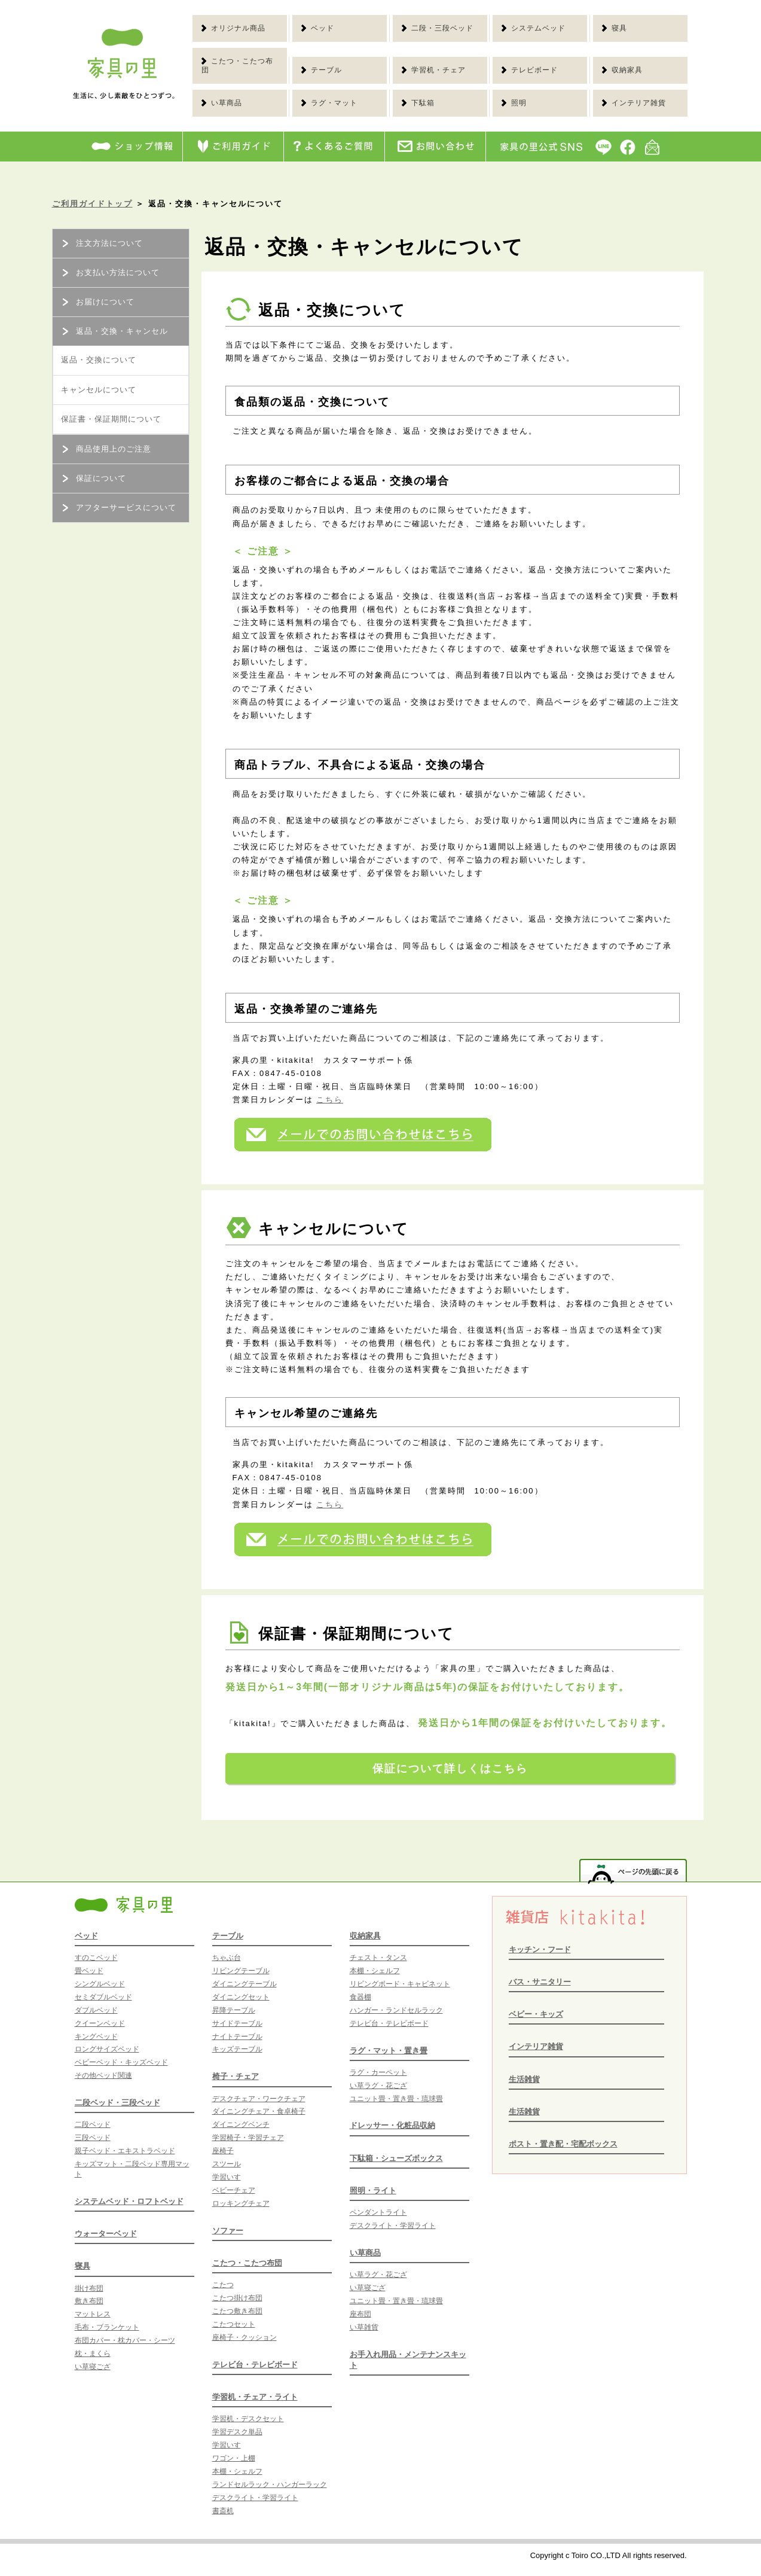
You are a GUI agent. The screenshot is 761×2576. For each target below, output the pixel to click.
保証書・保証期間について (111, 418)
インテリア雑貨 (536, 2046)
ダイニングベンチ (241, 2124)
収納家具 (365, 1935)
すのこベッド (96, 1957)
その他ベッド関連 (103, 2075)
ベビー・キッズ (536, 2014)
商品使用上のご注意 (105, 448)
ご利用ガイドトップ (92, 203)
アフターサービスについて (118, 507)
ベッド (86, 1935)
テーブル (227, 1935)
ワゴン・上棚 (233, 2458)
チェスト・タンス (378, 1957)
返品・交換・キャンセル (114, 331)
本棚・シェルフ (237, 2471)
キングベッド (96, 2036)
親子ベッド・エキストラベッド (125, 2151)
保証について (93, 478)
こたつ (223, 2285)
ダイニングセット (241, 1997)
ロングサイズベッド (107, 2049)
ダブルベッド (96, 2010)
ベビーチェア (233, 2190)
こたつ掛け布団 (237, 2298)
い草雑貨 (364, 2327)
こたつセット (233, 2324)
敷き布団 (89, 2301)
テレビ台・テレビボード (255, 2364)
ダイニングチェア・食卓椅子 (258, 2111)
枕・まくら (93, 2353)
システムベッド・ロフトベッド (129, 2201)
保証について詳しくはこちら (450, 1769)
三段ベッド (93, 2137)
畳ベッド (89, 1971)
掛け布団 (89, 2288)
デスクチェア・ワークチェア (258, 2099)
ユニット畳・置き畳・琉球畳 (396, 2099)
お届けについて (97, 301)
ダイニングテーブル (244, 1984)
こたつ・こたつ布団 (247, 2262)
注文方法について (101, 243)
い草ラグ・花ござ (378, 2085)
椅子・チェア (235, 2076)
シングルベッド (100, 1984)
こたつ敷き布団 (237, 2311)
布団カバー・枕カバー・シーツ (125, 2340)
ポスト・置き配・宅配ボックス (563, 2143)
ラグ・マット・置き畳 (388, 2050)
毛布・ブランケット (107, 2327)
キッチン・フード (540, 1949)
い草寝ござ (93, 2366)
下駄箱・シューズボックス (396, 2158)
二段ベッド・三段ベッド (117, 2102)
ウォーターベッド (106, 2233)
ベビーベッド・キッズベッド (121, 2062)
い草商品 (365, 2252)
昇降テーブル (233, 2010)
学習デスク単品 (237, 2432)
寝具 (82, 2265)
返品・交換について (98, 359)
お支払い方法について (110, 272)
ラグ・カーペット (378, 2072)
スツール (226, 2164)
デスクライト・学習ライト (255, 2497)
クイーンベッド (100, 2023)
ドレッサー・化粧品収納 (392, 2125)
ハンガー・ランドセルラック (396, 2010)
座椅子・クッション (244, 2337)
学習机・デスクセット (248, 2419)
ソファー (227, 2230)
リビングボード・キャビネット (400, 1984)
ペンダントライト (378, 2212)
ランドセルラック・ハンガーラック (269, 2484)
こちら (329, 1099)
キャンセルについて (98, 389)
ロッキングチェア (241, 2203)
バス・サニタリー (540, 1981)
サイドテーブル (237, 2023)
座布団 (360, 2314)
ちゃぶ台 (226, 1957)
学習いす (226, 2177)
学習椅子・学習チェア (248, 2137)
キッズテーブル (237, 2049)
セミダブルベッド (103, 1997)
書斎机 (223, 2511)
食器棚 (360, 1997)
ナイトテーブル (237, 2036)
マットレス (93, 2314)
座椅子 (223, 2151)
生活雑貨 (524, 2079)
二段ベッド (93, 2124)
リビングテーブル (241, 1971)
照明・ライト (373, 2190)
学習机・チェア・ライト (255, 2396)
